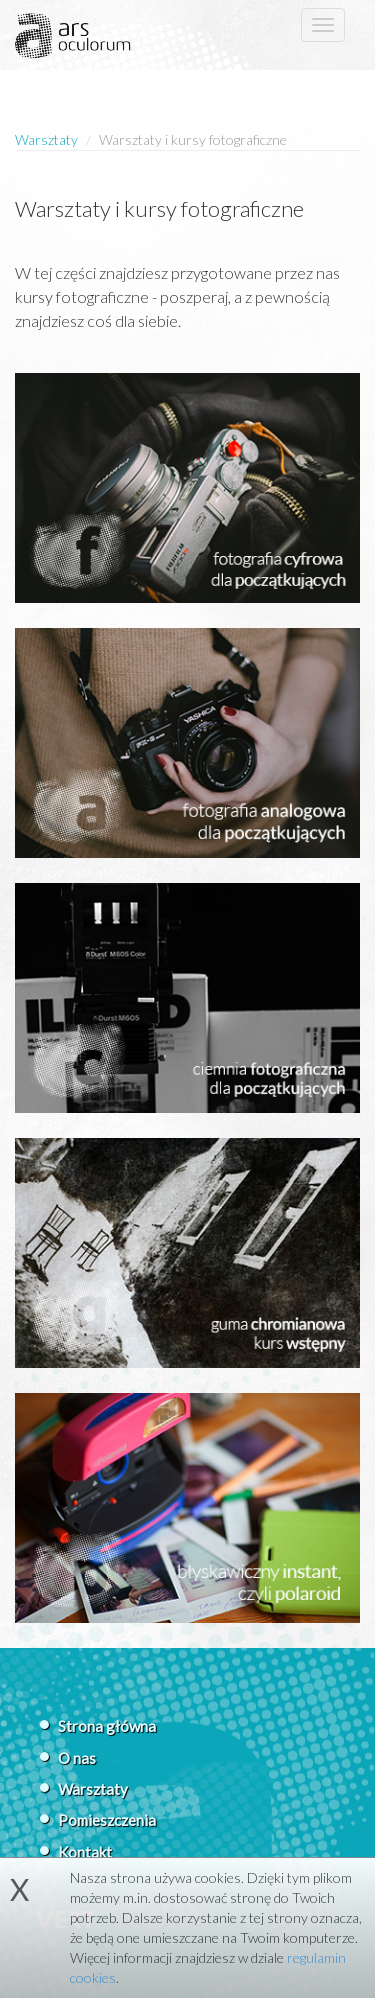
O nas (77, 1758)
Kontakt (85, 1852)
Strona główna (107, 1726)
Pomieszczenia (107, 1820)
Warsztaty (46, 139)
